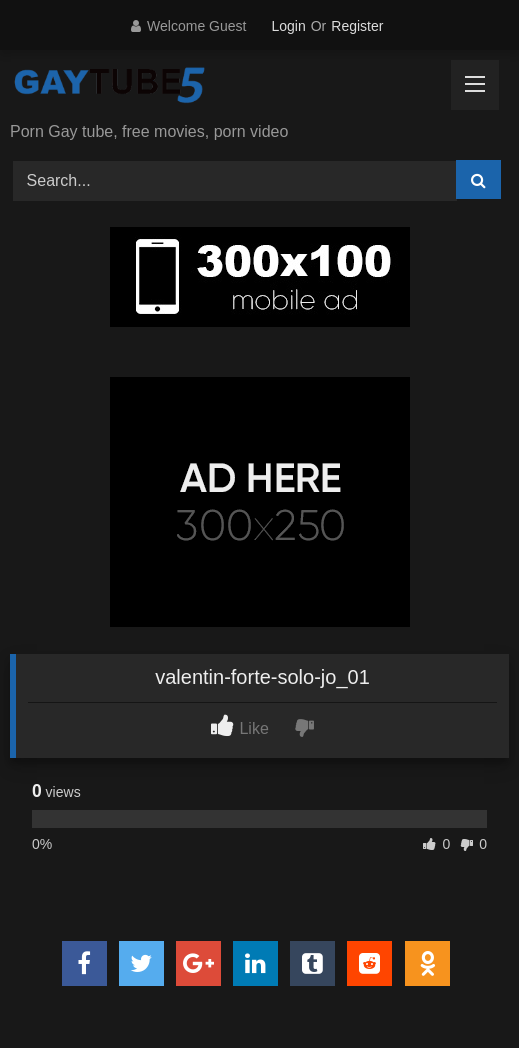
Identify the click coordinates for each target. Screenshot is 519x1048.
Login (288, 26)
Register (357, 26)
